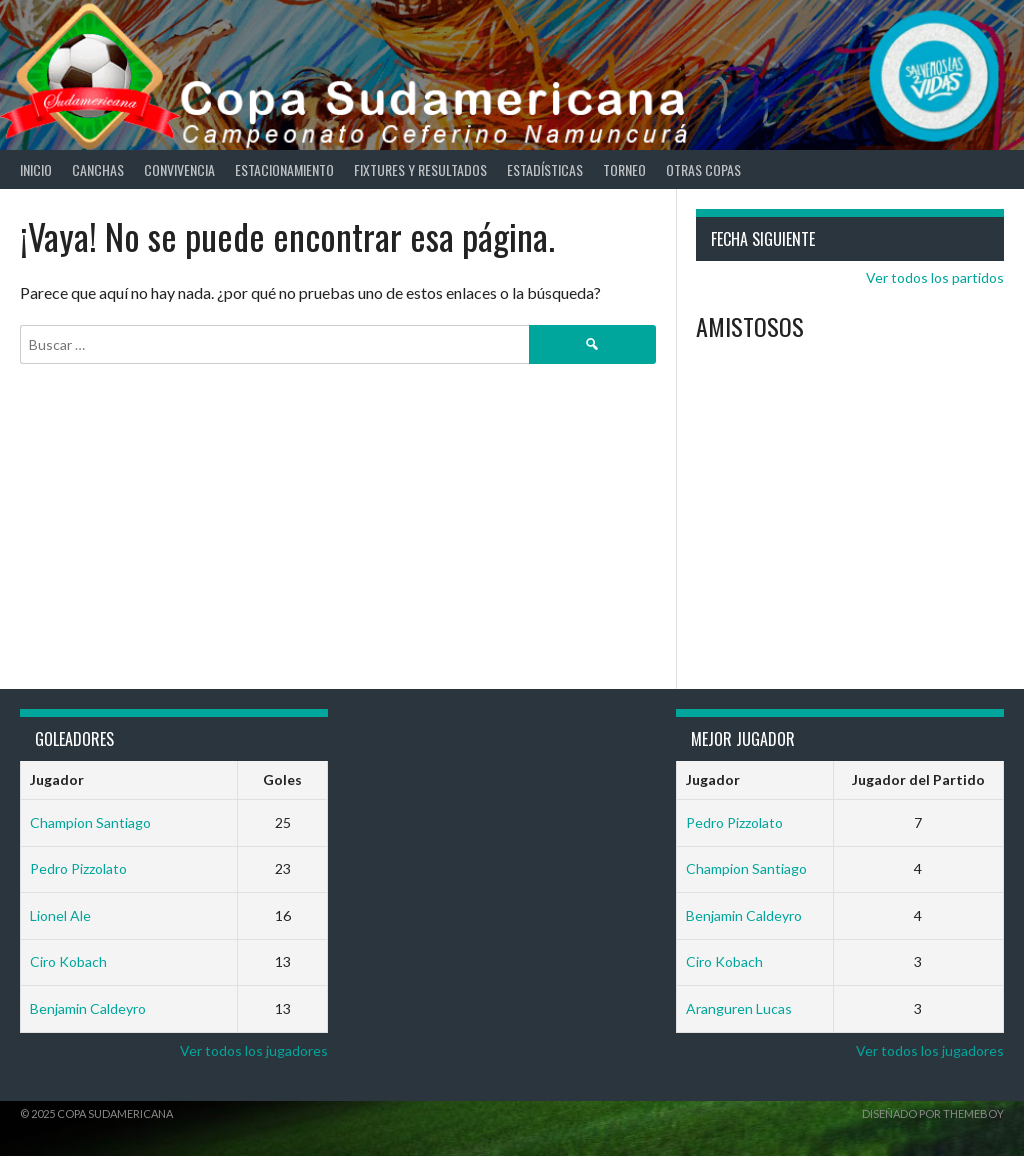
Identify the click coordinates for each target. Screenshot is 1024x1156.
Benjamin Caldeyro (88, 1008)
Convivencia (179, 169)
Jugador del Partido (918, 779)
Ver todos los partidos (935, 277)
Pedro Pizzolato (78, 868)
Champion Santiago (90, 822)
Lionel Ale (60, 915)
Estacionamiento (284, 169)
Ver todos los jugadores (254, 1050)
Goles (282, 779)
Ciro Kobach (68, 961)
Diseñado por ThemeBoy (933, 1113)
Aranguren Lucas (739, 1008)
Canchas (98, 169)
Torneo (624, 169)
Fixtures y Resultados (420, 169)
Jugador (57, 779)
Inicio (36, 169)
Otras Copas (703, 169)
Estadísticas (545, 169)
